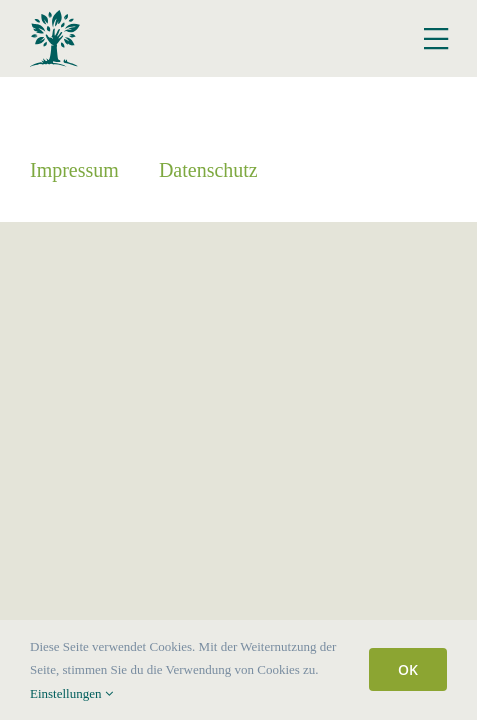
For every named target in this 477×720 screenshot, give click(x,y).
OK (408, 669)
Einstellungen (71, 693)
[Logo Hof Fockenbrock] (55, 17)
